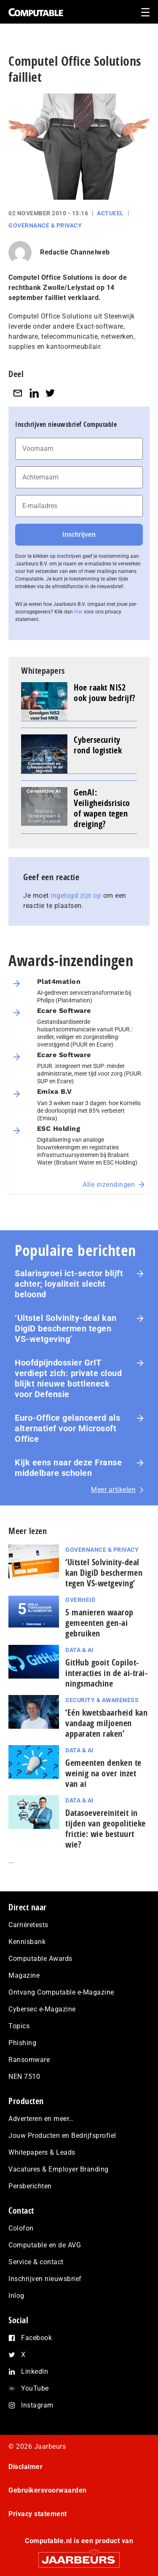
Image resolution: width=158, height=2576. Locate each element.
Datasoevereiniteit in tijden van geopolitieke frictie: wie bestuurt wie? (105, 1828)
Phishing (22, 2043)
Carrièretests (28, 1925)
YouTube (35, 2388)
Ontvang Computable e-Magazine (61, 1992)
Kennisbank (27, 1942)
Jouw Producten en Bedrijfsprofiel (62, 2135)
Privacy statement (37, 2514)
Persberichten (30, 2186)
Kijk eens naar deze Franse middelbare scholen (68, 1467)
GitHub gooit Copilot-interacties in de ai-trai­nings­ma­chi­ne (106, 1673)
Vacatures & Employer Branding (58, 2169)
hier (78, 612)
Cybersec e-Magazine (42, 2009)
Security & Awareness (102, 1700)
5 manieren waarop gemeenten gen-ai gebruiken (99, 1623)
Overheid (80, 1599)
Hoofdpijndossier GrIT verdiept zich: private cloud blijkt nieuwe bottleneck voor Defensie (68, 1378)
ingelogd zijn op (76, 896)
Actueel (110, 213)
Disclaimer (25, 2467)
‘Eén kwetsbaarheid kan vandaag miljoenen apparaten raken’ (106, 1723)
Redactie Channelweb (75, 252)
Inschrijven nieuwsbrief (45, 2279)
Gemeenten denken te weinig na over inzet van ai (103, 1773)
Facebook (36, 2338)
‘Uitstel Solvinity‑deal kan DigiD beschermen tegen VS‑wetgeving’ (66, 1328)
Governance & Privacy (45, 225)
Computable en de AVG (44, 2245)
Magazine (24, 1975)
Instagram (37, 2405)
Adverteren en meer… (41, 2119)
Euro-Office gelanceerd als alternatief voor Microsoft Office (67, 1428)
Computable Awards (40, 1959)
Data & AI (79, 1650)
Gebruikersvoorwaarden (47, 2490)
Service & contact (36, 2262)
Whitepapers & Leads (41, 2152)
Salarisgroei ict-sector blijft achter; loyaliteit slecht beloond (69, 1283)
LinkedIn (34, 2371)
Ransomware (29, 2060)
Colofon (21, 2228)
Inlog (16, 2296)
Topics (18, 2026)
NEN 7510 (24, 2077)
